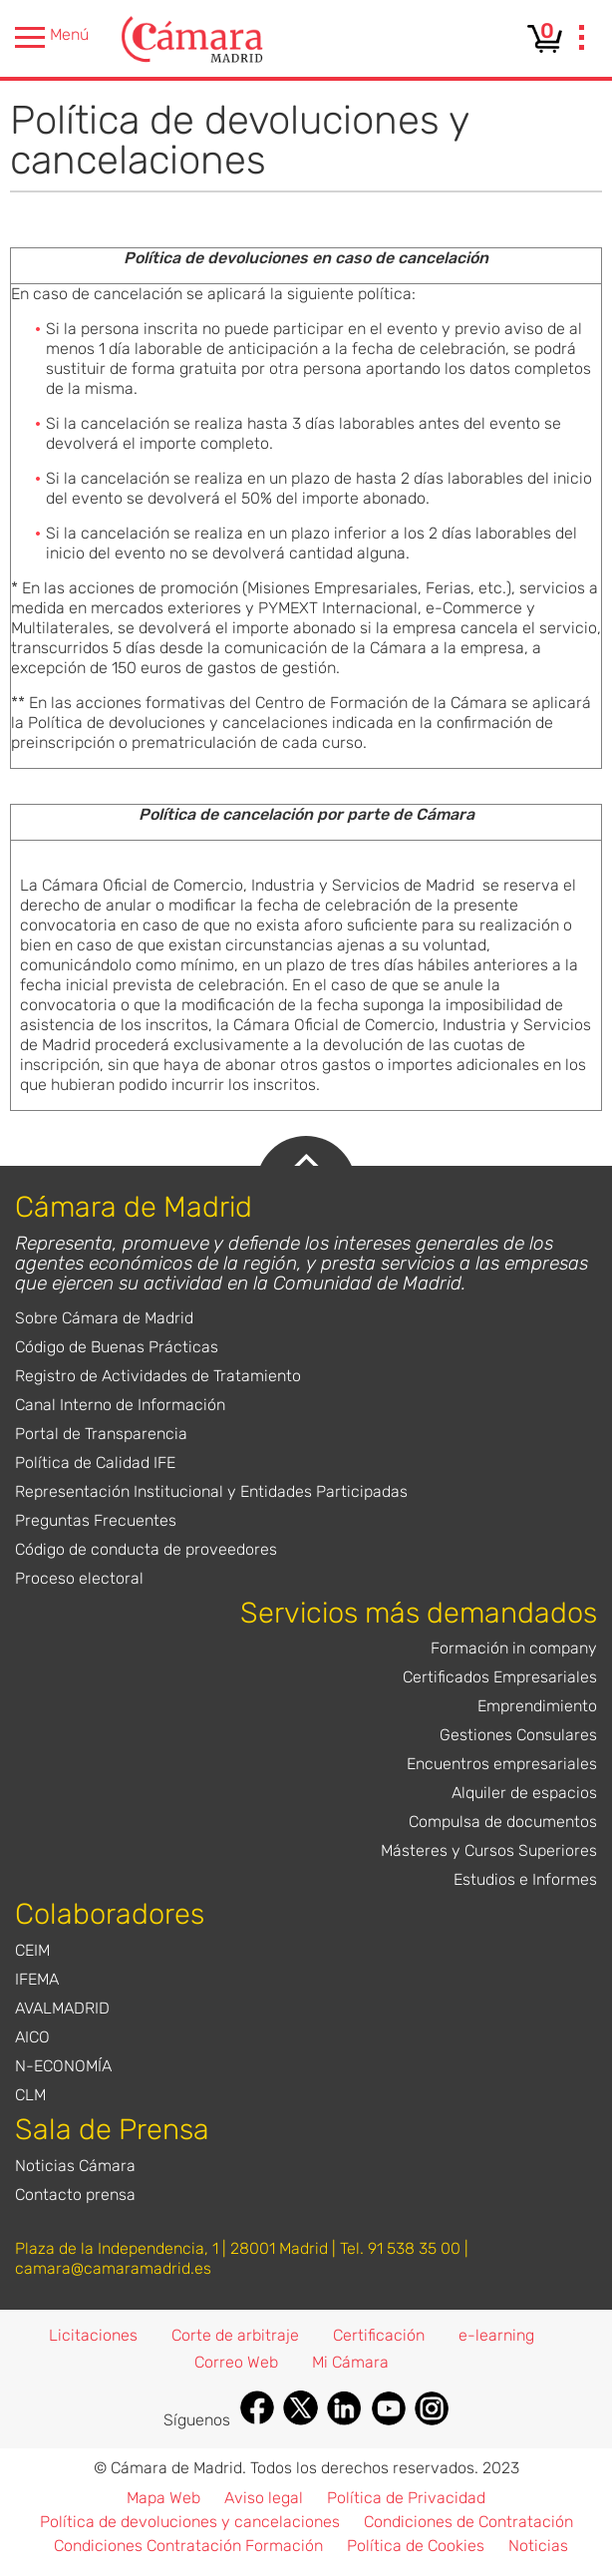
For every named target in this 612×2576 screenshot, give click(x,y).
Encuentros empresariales (502, 1763)
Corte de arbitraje (235, 2335)
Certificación (379, 2335)
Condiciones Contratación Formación (188, 2545)
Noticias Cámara (75, 2165)
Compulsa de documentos (503, 1821)
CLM (30, 2094)
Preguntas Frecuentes (95, 1520)
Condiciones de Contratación (468, 2521)
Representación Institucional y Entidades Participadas (211, 1491)
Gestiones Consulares (518, 1734)
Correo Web (236, 2362)
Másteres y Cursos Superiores (489, 1850)
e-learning (496, 2335)
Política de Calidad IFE (95, 1462)
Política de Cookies (415, 2545)
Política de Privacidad (406, 2497)
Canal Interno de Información (120, 1404)
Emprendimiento (537, 1705)
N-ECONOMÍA (63, 2065)
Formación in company (514, 1648)
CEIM (32, 1950)
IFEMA (37, 1979)
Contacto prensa (75, 2194)
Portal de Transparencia (101, 1433)
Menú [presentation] (52, 37)
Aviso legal (263, 2497)
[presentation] (582, 40)
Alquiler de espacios (524, 1792)
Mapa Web (163, 2497)
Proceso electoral (79, 1578)
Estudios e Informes (525, 1879)
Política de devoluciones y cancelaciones (190, 2521)
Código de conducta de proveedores (146, 1549)
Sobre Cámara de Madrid (104, 1317)
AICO (32, 2036)
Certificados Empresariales (500, 1676)
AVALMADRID (62, 2008)
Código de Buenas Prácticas (116, 1346)
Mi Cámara (350, 2362)
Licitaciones (93, 2335)
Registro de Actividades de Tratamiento (158, 1375)
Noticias (538, 2545)
